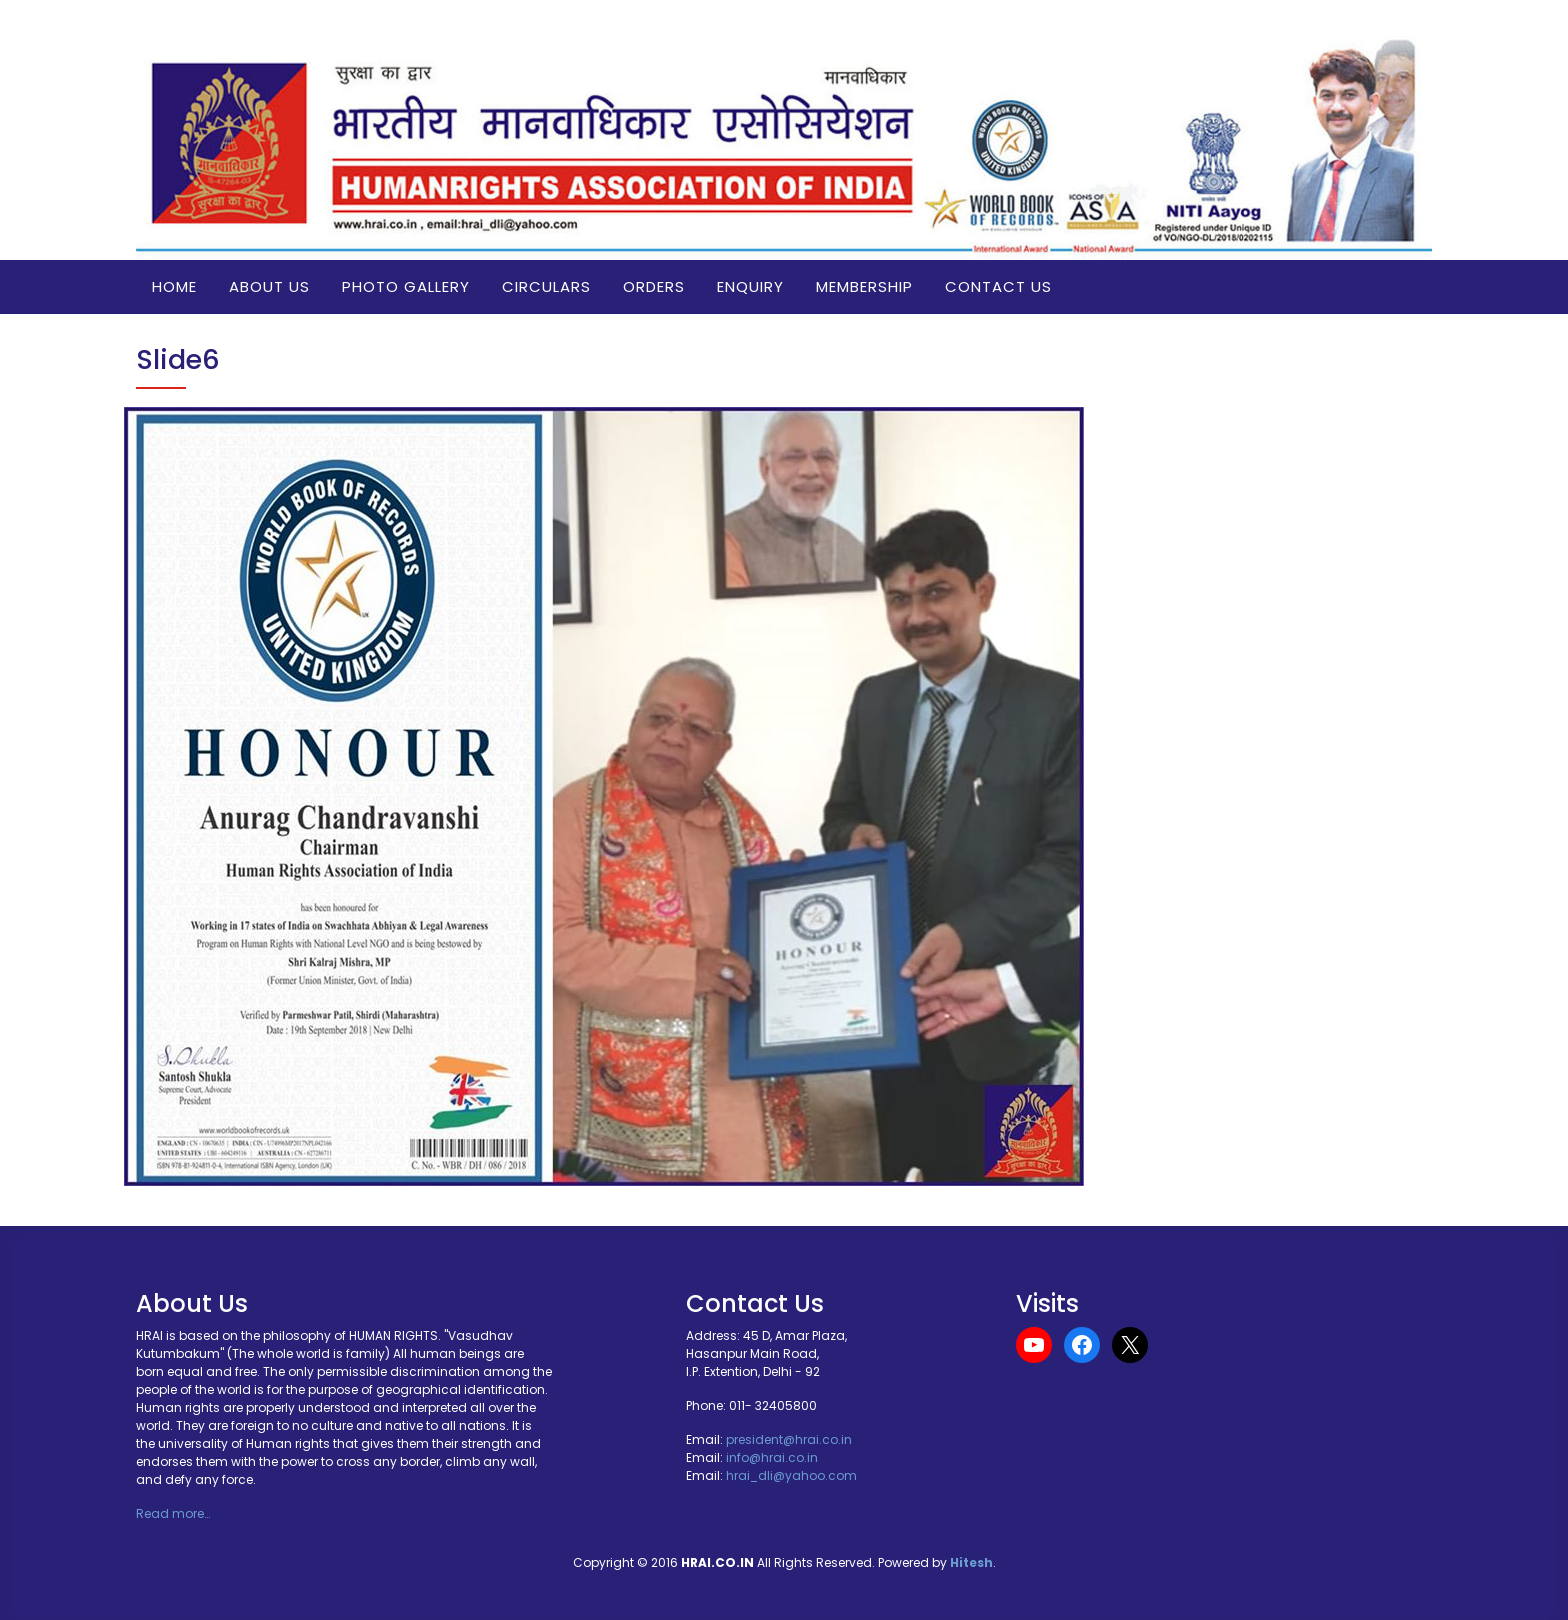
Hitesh (971, 1562)
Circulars (546, 286)
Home (174, 286)
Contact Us (998, 286)
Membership (864, 286)
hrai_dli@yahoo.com (791, 1475)
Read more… (173, 1513)
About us (269, 286)
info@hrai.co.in (772, 1457)
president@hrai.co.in (789, 1439)
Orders (654, 286)
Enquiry (750, 286)
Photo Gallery (406, 286)
